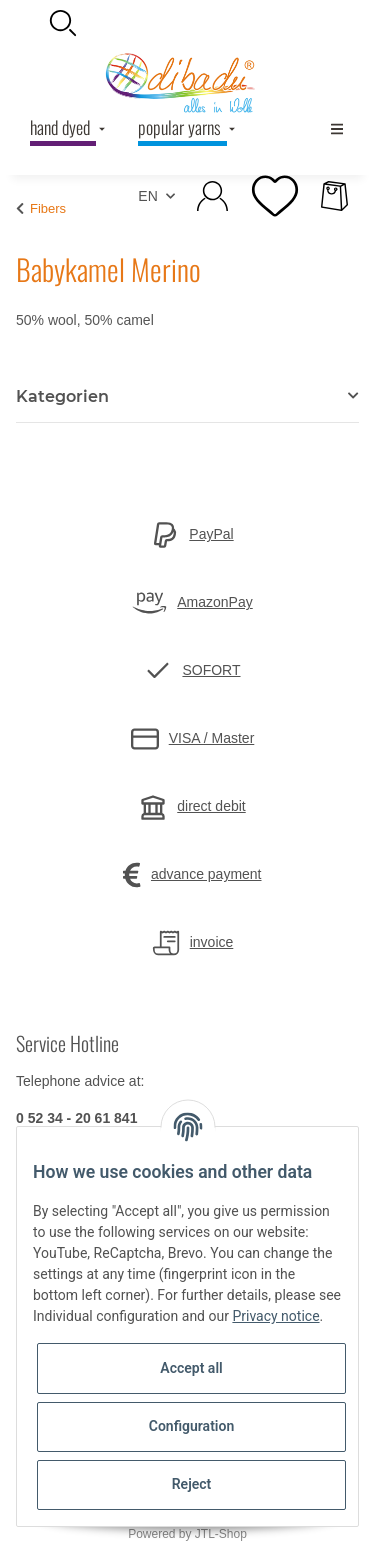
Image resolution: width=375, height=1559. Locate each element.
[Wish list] (274, 196)
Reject (192, 1484)
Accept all (191, 1368)
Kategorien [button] (62, 396)
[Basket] (334, 196)
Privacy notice (275, 1316)
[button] (187, 23)
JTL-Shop (221, 1534)
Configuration (191, 1426)
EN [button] (147, 196)
